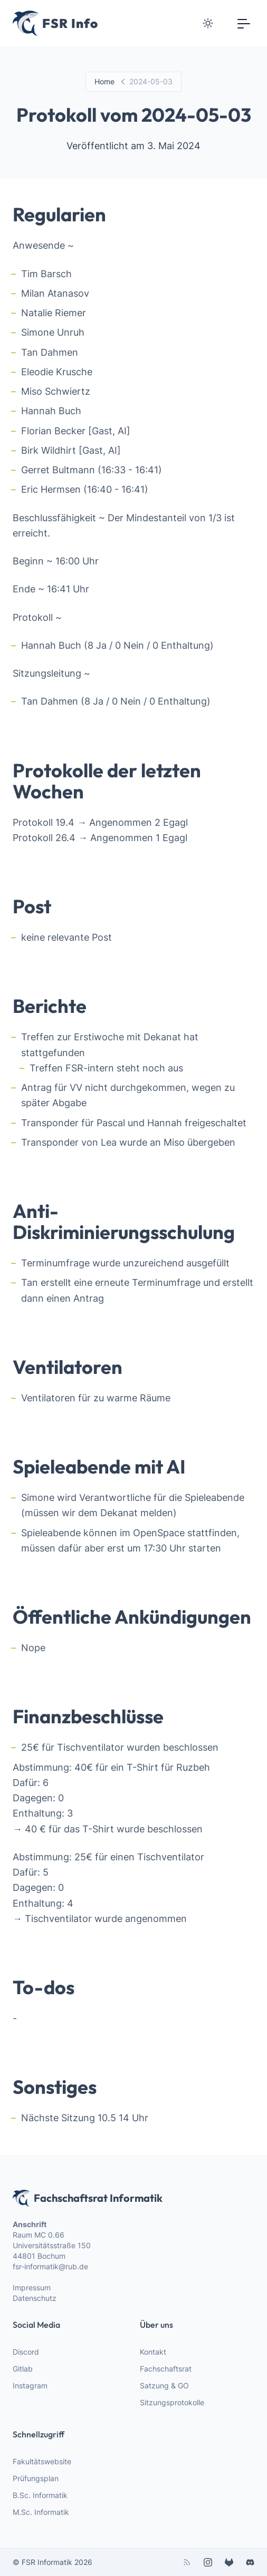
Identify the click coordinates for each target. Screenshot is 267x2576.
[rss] (187, 2562)
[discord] (250, 2562)
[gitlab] (229, 2562)
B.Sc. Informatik (40, 2495)
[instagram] (208, 2562)
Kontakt (153, 2351)
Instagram (30, 2385)
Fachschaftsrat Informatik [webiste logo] (88, 2198)
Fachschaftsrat (166, 2368)
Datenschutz (34, 2298)
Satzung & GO (164, 2385)
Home (104, 81)
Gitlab (23, 2368)
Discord (26, 2351)
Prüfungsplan (36, 2478)
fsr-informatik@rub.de (50, 2266)
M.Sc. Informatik (41, 2511)
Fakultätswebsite (42, 2461)
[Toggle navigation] (243, 23)
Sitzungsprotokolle (172, 2402)
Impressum (32, 2287)
